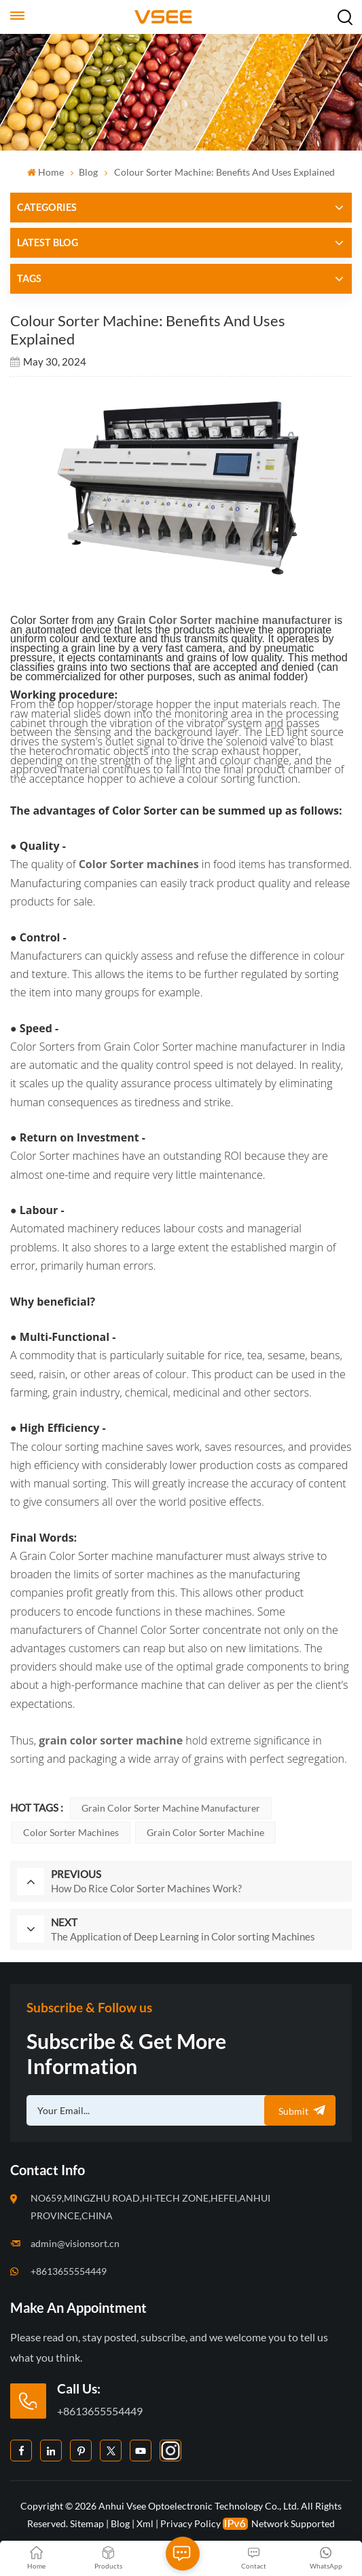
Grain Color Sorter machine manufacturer (171, 1808)
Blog (88, 172)
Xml (145, 2523)
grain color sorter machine (205, 1832)
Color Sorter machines (71, 1832)
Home (45, 172)
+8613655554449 (69, 2271)
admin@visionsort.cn (75, 2243)
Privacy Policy (190, 2523)
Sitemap (87, 2523)
